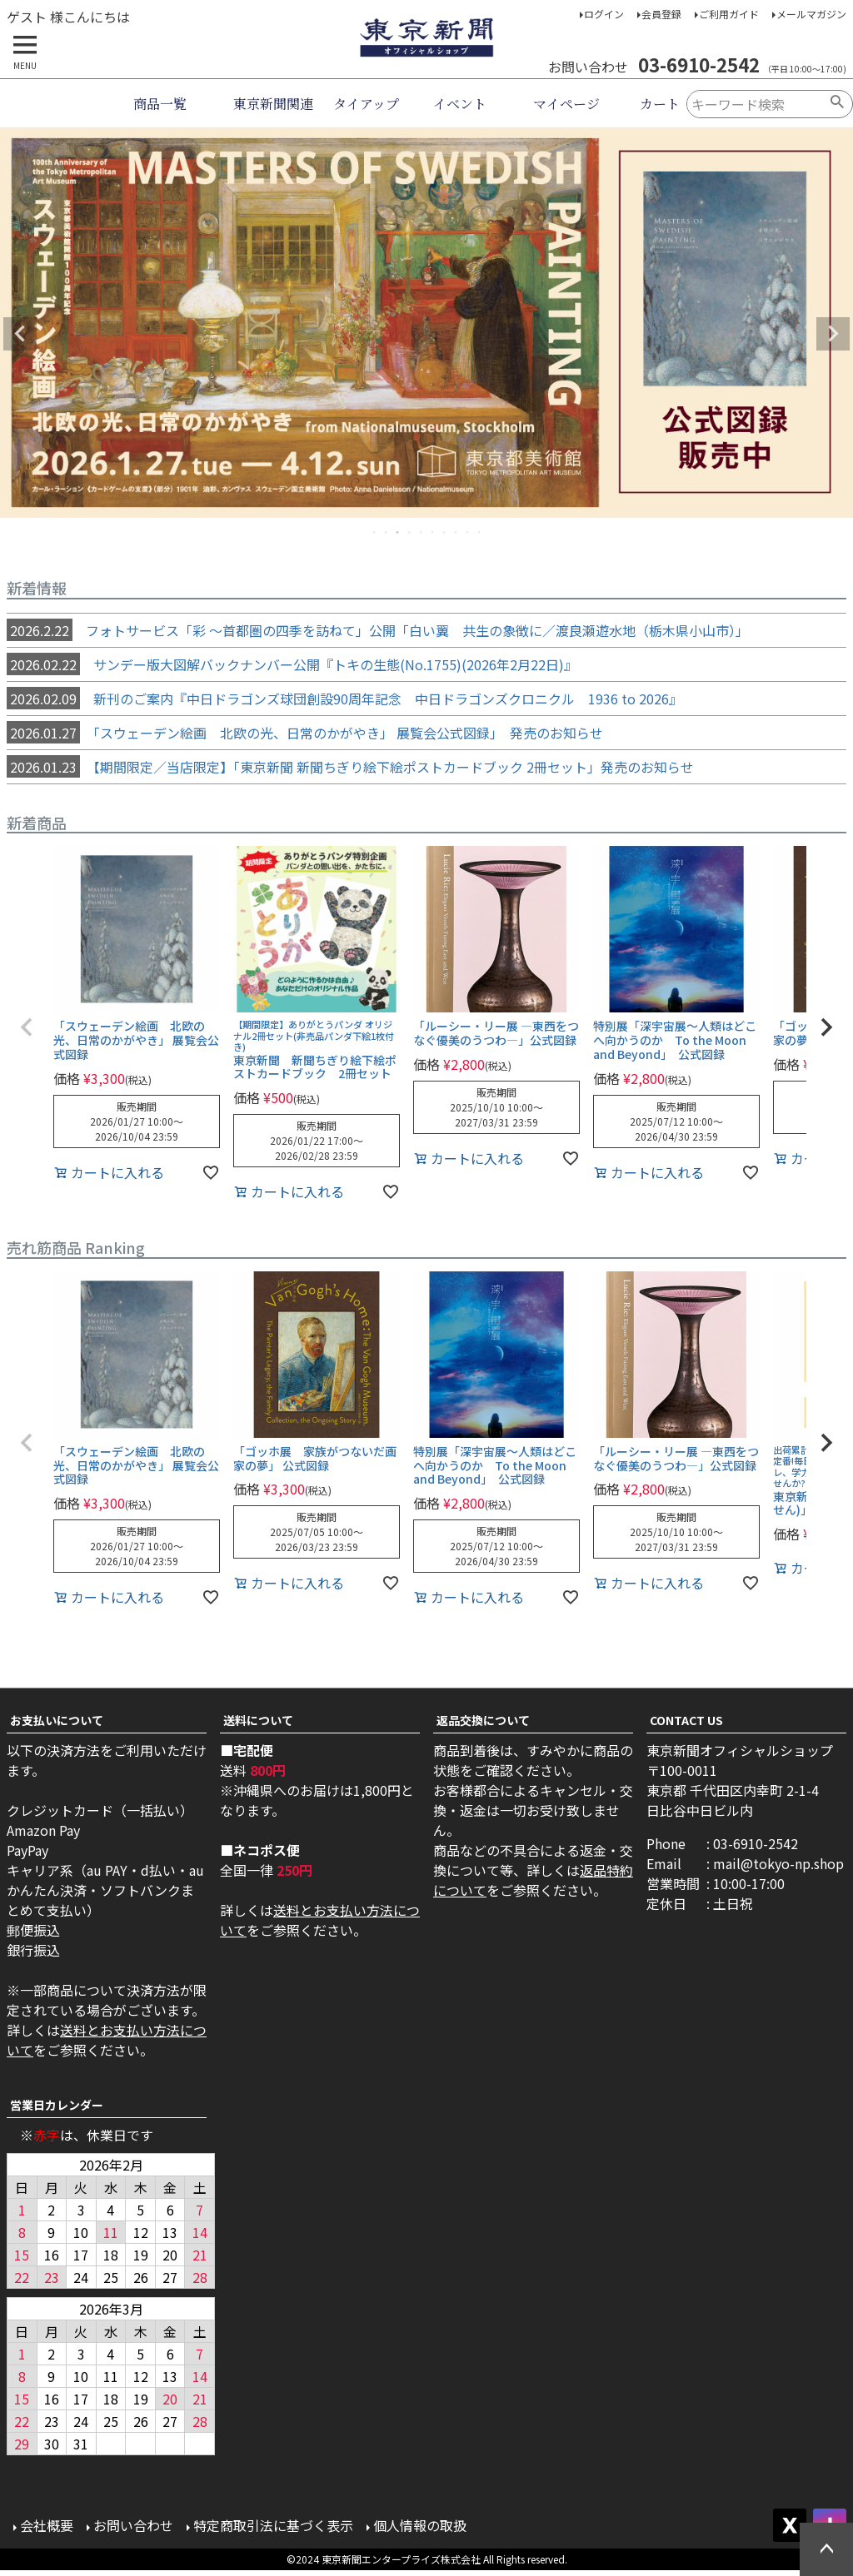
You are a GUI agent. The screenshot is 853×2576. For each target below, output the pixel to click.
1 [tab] (375, 532)
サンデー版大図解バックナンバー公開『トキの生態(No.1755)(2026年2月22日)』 (292, 664)
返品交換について (483, 1720)
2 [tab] (386, 532)
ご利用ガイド (729, 14)
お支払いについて (56, 1720)
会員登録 (661, 14)
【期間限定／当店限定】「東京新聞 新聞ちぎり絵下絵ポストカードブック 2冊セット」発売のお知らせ (350, 766)
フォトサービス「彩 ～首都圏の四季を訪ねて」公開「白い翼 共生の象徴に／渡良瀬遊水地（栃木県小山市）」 (378, 630)
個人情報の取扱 (419, 2525)
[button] (27, 1027)
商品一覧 (160, 103)
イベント (459, 103)
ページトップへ (826, 2549)
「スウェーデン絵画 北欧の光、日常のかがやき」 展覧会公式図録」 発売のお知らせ (305, 732)
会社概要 (46, 2525)
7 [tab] (445, 532)
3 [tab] (398, 532)
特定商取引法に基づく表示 (273, 2525)
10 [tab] (480, 532)
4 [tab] (410, 532)
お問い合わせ (133, 2525)
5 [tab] (421, 532)
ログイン (604, 14)
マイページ (566, 103)
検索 (837, 104)
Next (833, 334)
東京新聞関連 (273, 103)
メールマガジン (811, 14)
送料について (258, 1720)
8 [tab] (456, 532)
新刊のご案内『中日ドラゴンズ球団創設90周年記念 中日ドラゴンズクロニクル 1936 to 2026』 (344, 698)
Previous (20, 334)
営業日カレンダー (56, 2104)
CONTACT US (686, 1720)
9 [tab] (468, 532)
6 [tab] (433, 532)
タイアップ (366, 103)
